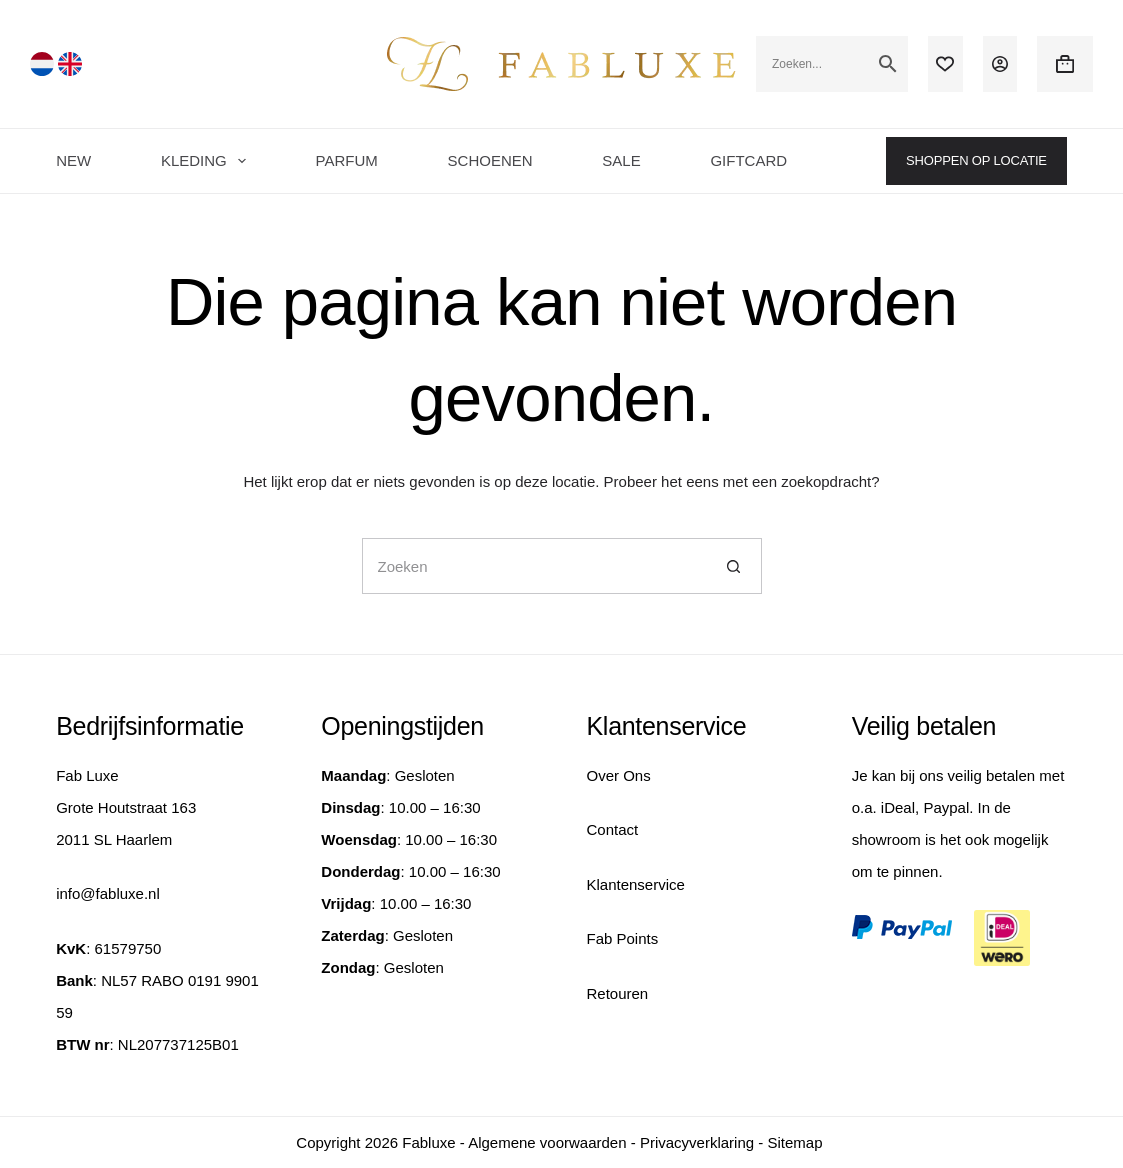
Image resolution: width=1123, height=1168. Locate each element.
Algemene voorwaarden (547, 1142)
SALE (621, 160)
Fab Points (623, 938)
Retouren (618, 993)
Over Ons (619, 775)
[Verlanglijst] (945, 64)
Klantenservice (636, 884)
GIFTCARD (748, 160)
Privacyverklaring (697, 1142)
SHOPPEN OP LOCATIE (976, 160)
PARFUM (347, 160)
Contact (613, 829)
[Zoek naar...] (534, 566)
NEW (73, 160)
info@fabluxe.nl (108, 893)
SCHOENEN (490, 160)
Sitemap (794, 1142)
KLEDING (207, 161)
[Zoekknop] (734, 566)
